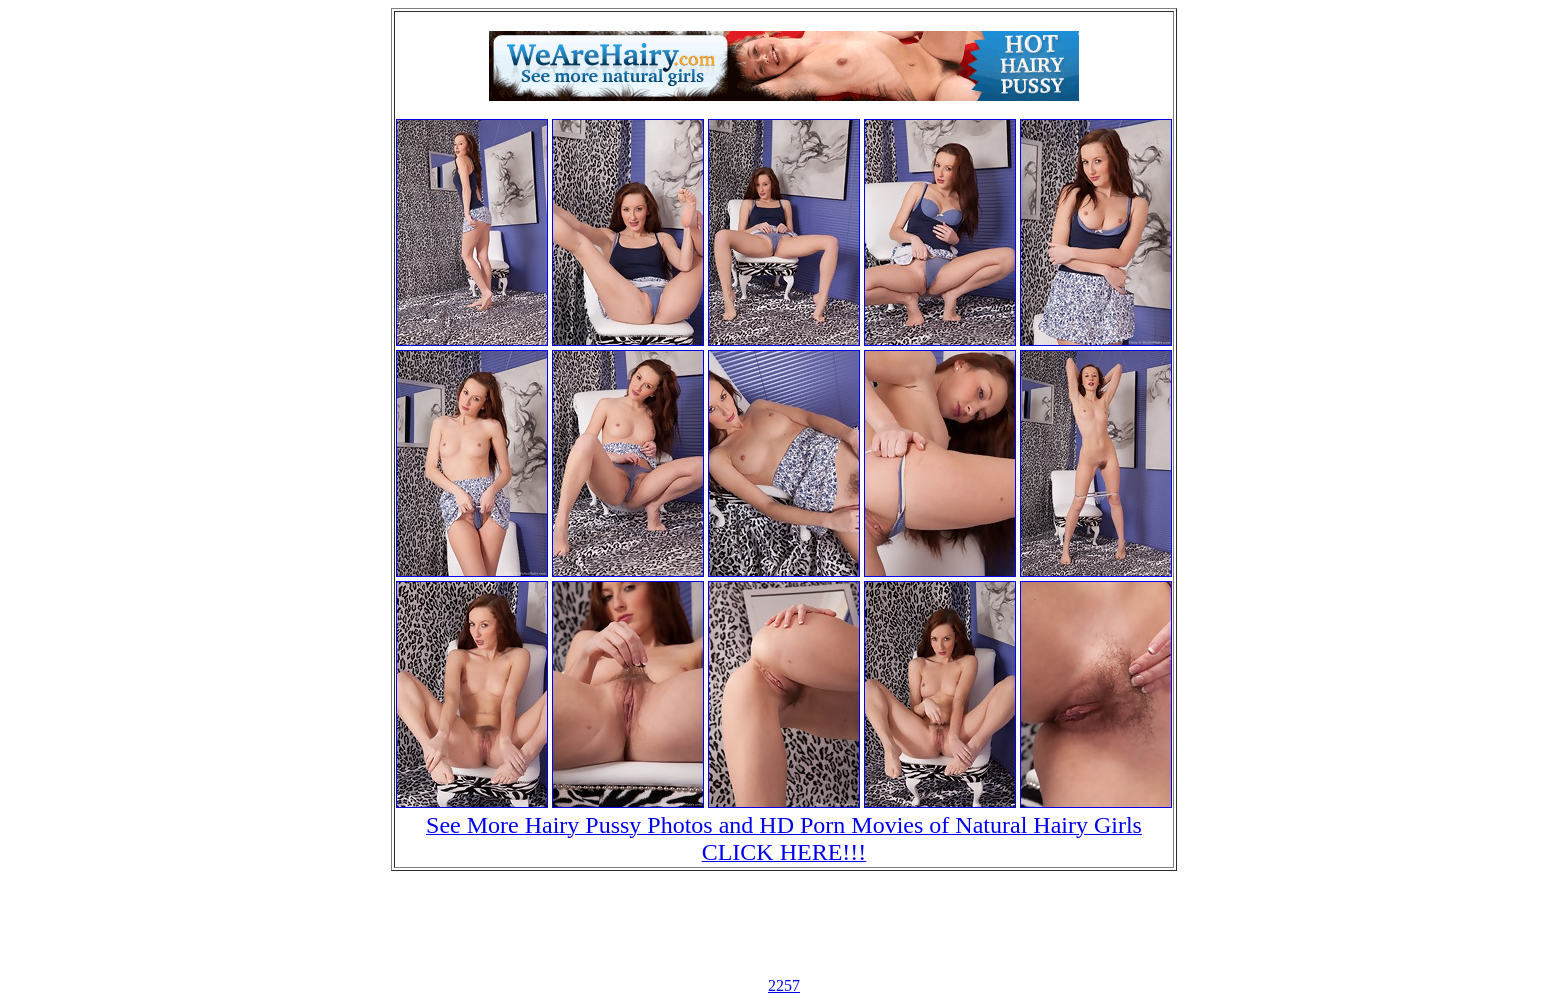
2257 (784, 985)
